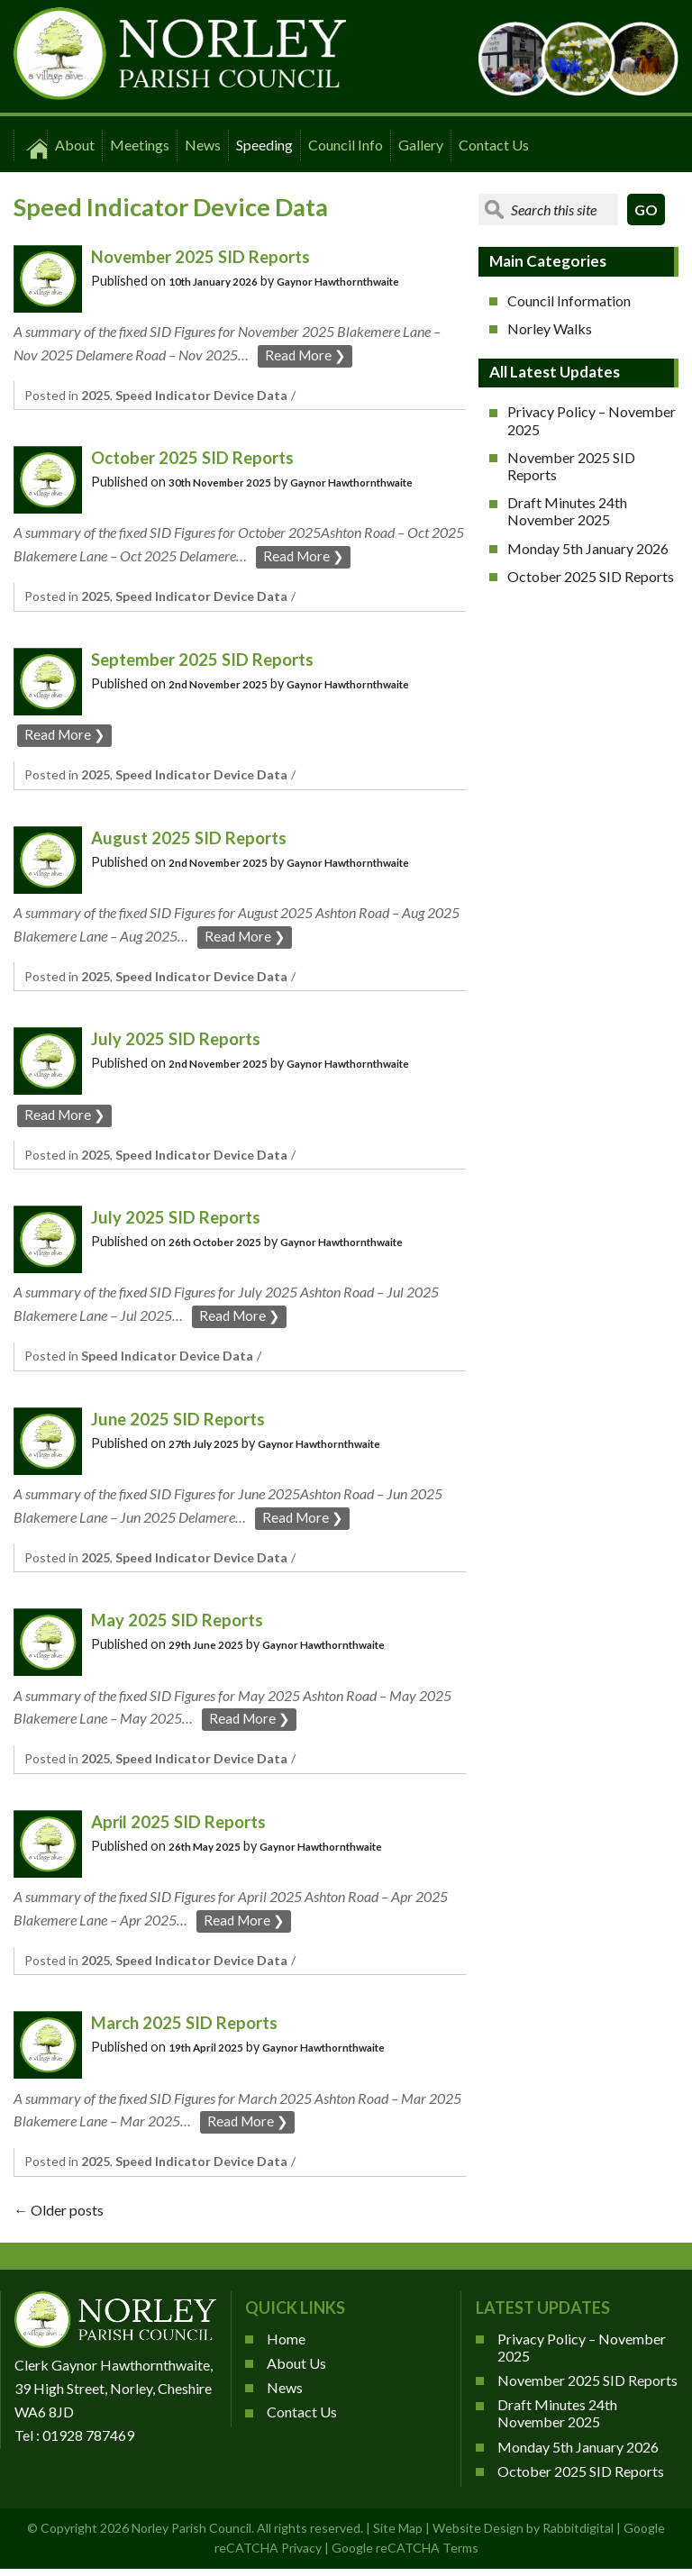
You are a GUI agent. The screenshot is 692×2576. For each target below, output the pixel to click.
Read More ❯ (307, 354)
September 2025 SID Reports (211, 658)
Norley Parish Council (191, 2531)
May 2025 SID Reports (185, 1621)
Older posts (59, 2213)
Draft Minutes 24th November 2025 (567, 511)
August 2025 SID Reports (197, 837)
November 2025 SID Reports (210, 255)
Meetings (139, 144)
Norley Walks (549, 328)
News (203, 144)
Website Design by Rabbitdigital (523, 2531)
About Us (296, 2366)
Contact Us (494, 144)
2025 (95, 395)
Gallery (420, 144)
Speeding (264, 144)
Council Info (345, 144)
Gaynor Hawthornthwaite (361, 281)
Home (286, 2342)
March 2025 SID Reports (193, 2025)
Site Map (398, 2531)
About (75, 144)
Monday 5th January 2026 (588, 548)
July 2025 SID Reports (183, 1039)
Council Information (569, 300)
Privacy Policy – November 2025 (591, 420)
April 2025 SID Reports (187, 1823)
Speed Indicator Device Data (201, 395)
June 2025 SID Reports (185, 1419)
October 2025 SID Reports (202, 456)
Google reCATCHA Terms (405, 2551)
